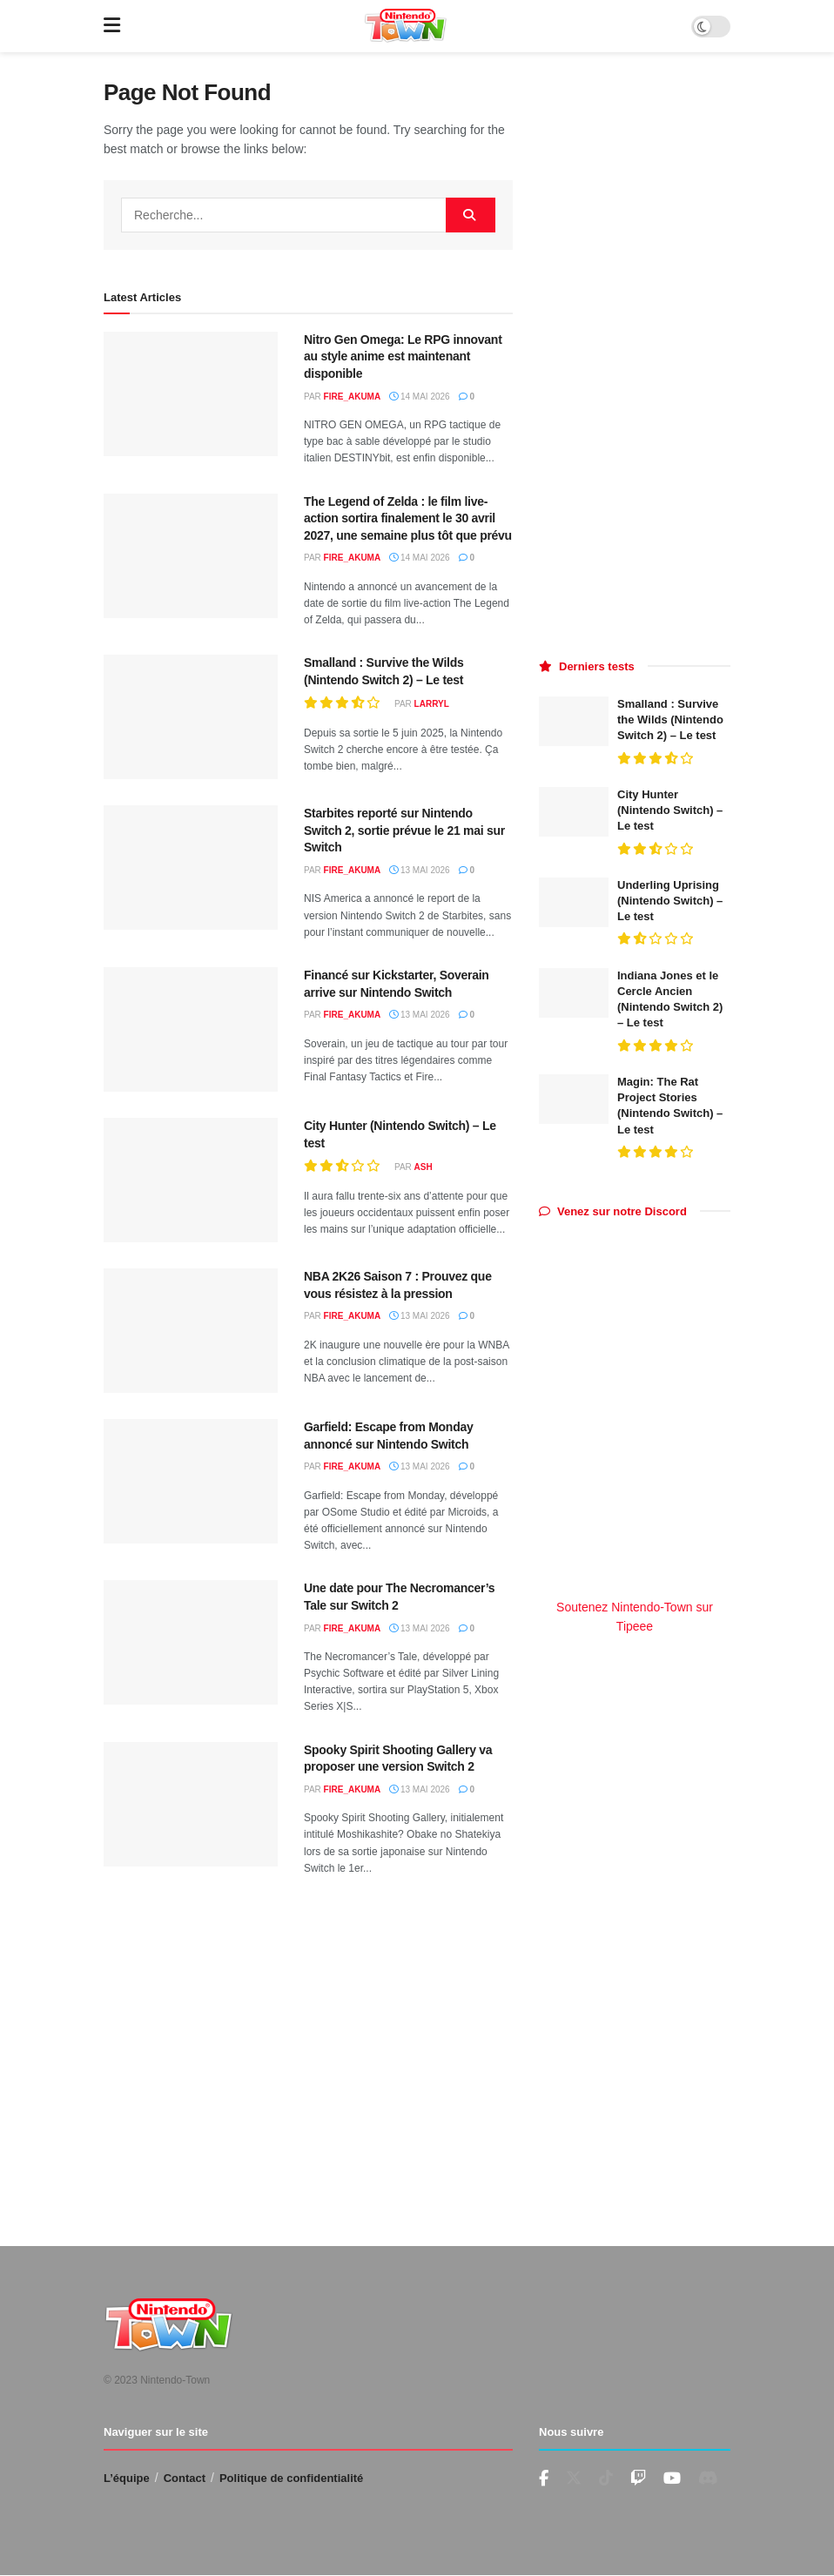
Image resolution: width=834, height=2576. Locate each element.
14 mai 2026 (419, 396)
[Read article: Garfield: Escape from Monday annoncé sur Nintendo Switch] (191, 1481)
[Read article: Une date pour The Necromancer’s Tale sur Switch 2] (191, 1642)
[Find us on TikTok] (606, 2478)
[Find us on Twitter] (574, 2478)
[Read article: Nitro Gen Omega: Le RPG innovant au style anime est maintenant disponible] (191, 394)
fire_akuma (352, 396)
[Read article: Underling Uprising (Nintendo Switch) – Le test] (574, 902)
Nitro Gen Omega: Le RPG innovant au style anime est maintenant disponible (403, 356)
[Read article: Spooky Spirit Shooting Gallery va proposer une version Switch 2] (191, 1804)
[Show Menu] (112, 26)
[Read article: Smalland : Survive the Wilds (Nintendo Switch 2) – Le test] (191, 717)
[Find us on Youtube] (638, 2479)
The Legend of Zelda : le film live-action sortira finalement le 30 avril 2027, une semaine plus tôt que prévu (408, 518)
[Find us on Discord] (708, 2478)
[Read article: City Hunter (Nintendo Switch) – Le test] (191, 1180)
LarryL (431, 704)
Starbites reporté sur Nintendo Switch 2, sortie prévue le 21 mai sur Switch (404, 830)
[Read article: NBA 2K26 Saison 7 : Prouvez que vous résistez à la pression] (191, 1330)
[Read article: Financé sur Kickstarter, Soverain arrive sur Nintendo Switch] (191, 1029)
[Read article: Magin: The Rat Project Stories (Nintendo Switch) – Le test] (574, 1099)
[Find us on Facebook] (543, 2479)
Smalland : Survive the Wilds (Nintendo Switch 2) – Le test (670, 719)
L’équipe (127, 2478)
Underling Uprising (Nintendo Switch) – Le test (670, 900)
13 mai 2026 (419, 870)
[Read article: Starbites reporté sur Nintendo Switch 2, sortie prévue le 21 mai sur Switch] (191, 867)
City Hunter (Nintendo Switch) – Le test (670, 810)
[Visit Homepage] (405, 26)
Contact (184, 2478)
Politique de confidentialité (291, 2478)
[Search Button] (470, 215)
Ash (423, 1167)
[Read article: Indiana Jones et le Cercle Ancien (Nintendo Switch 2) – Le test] (574, 993)
